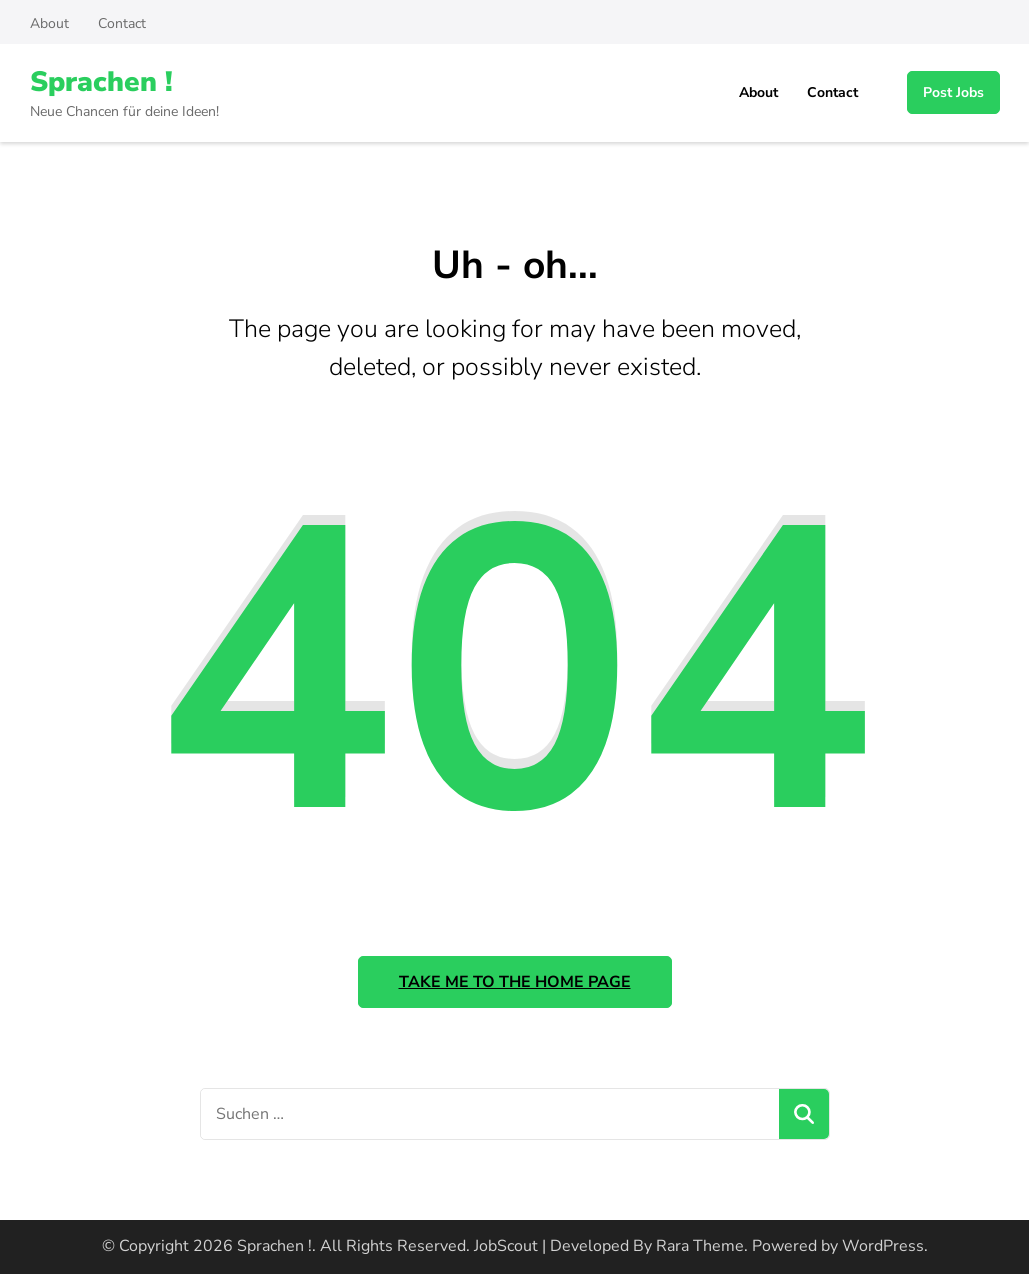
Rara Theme (700, 1246)
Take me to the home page (515, 982)
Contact (122, 23)
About (49, 23)
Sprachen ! (101, 82)
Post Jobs (953, 92)
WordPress (883, 1246)
